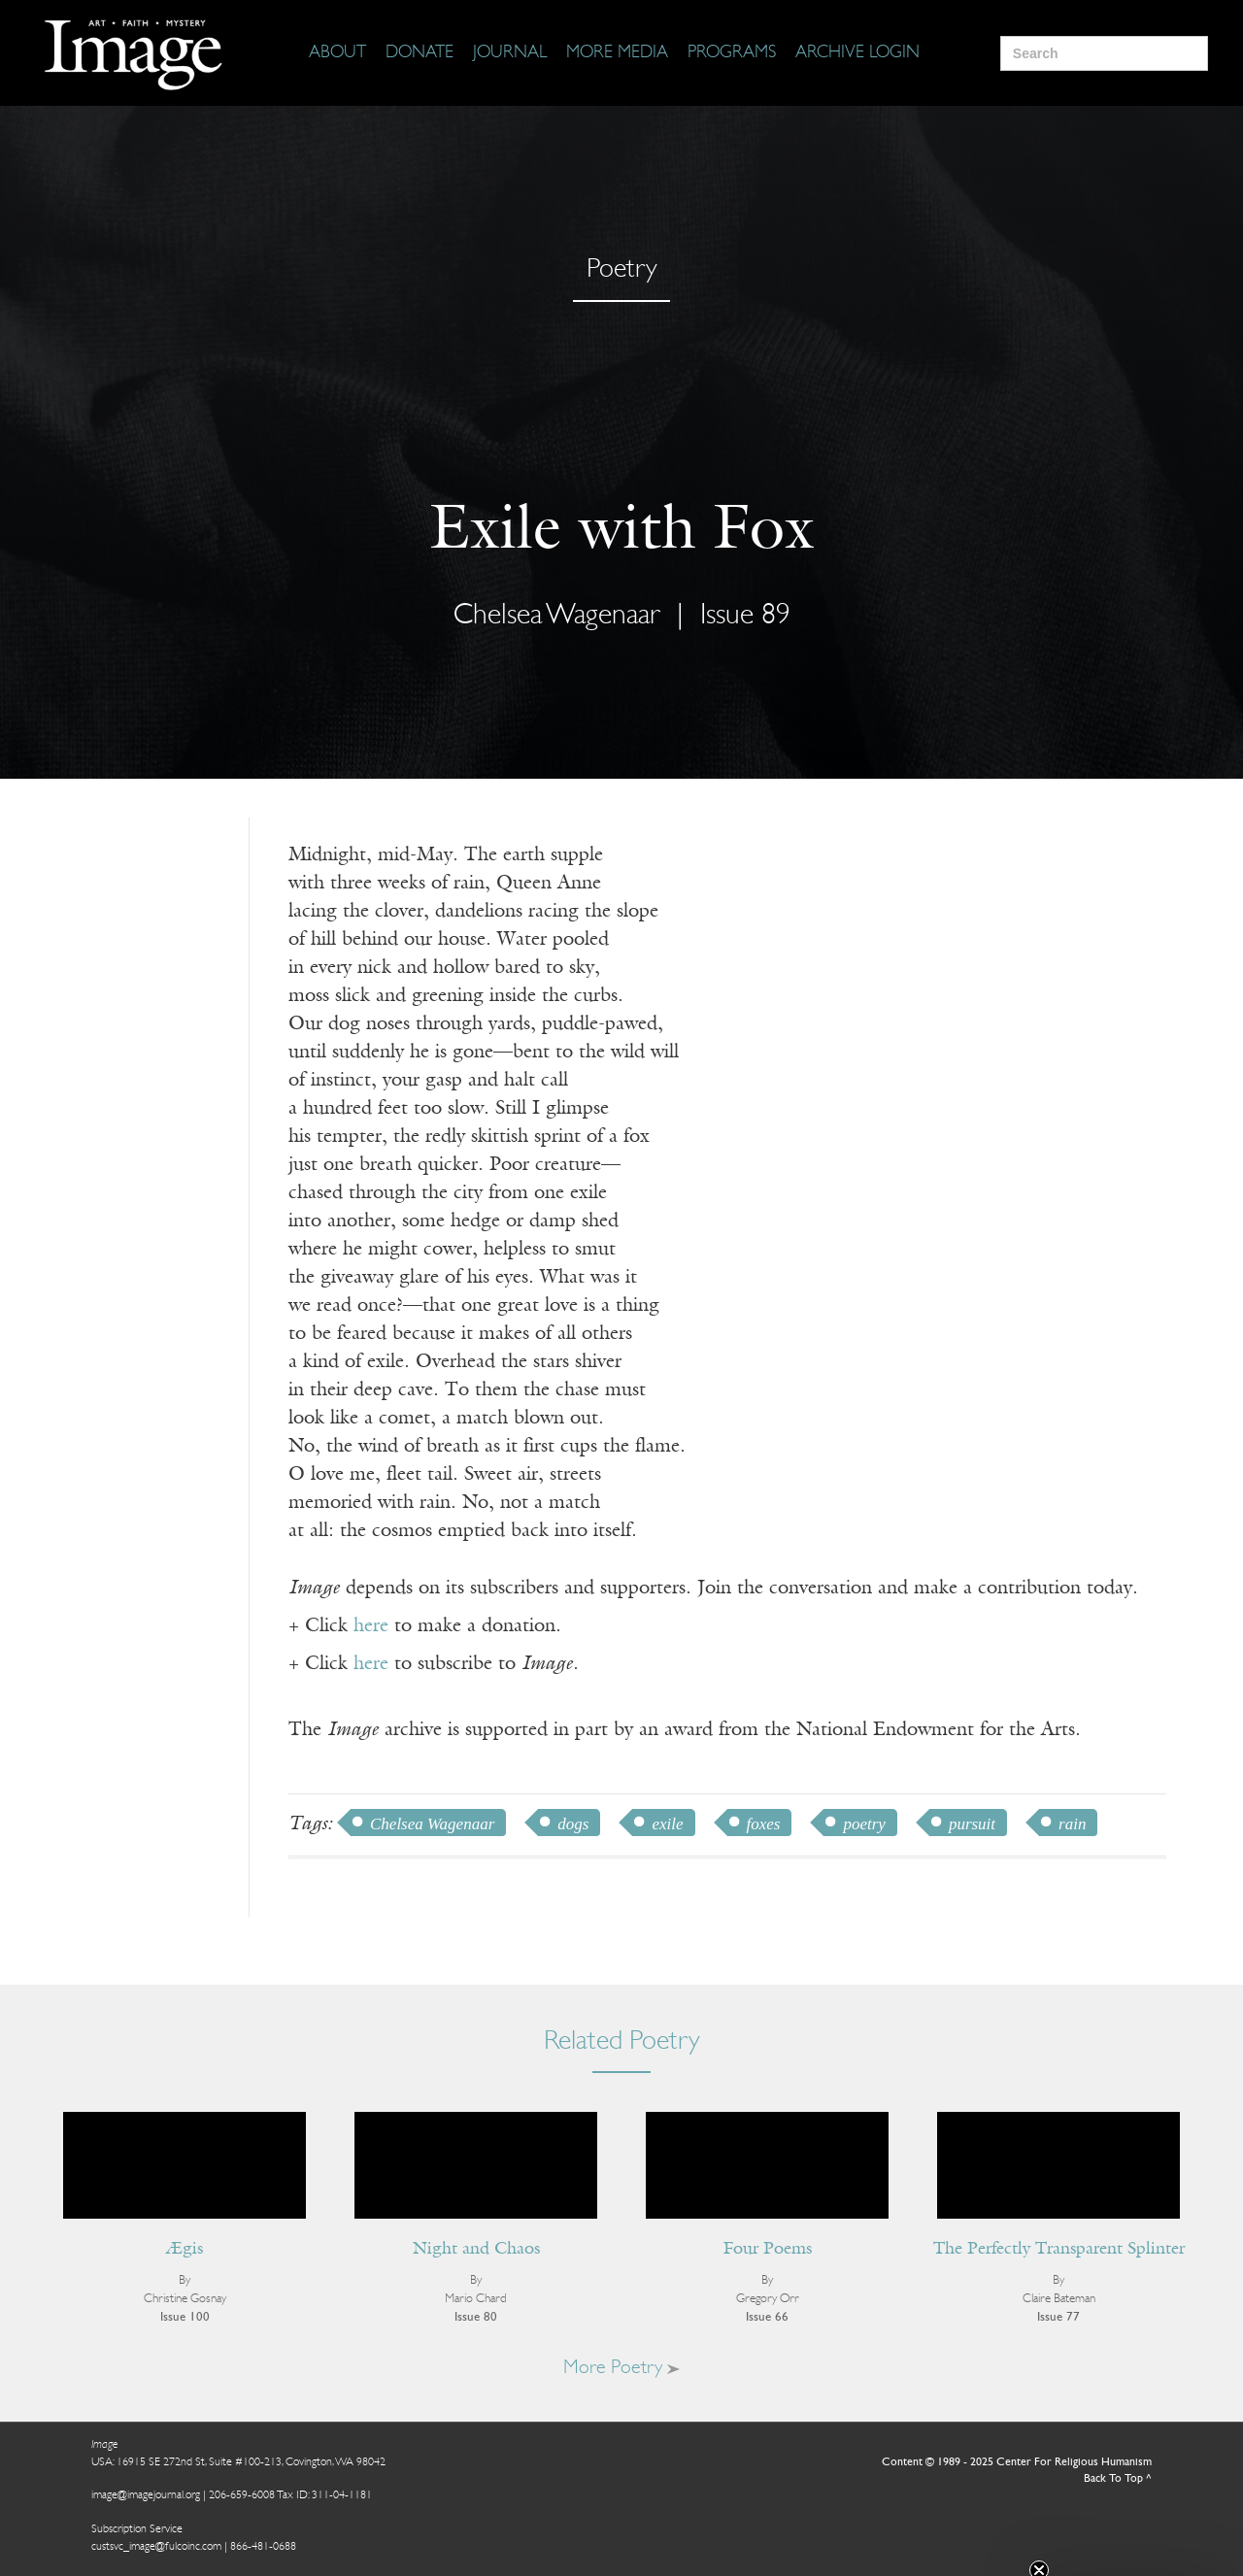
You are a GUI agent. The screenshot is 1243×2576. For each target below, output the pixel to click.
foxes (764, 1824)
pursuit (972, 1824)
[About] (337, 53)
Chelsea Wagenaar (557, 616)
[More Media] (617, 53)
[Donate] (419, 53)
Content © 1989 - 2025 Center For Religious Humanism (1017, 2462)
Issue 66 (767, 2317)
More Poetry (621, 2368)
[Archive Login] (857, 53)
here (370, 1626)
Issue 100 (185, 2317)
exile (667, 1824)
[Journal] (509, 53)
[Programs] (732, 53)
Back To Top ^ (1118, 2479)
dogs (572, 1824)
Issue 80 (475, 2317)
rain (1072, 1824)
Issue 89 (745, 616)
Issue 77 (1058, 2317)
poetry (864, 1824)
